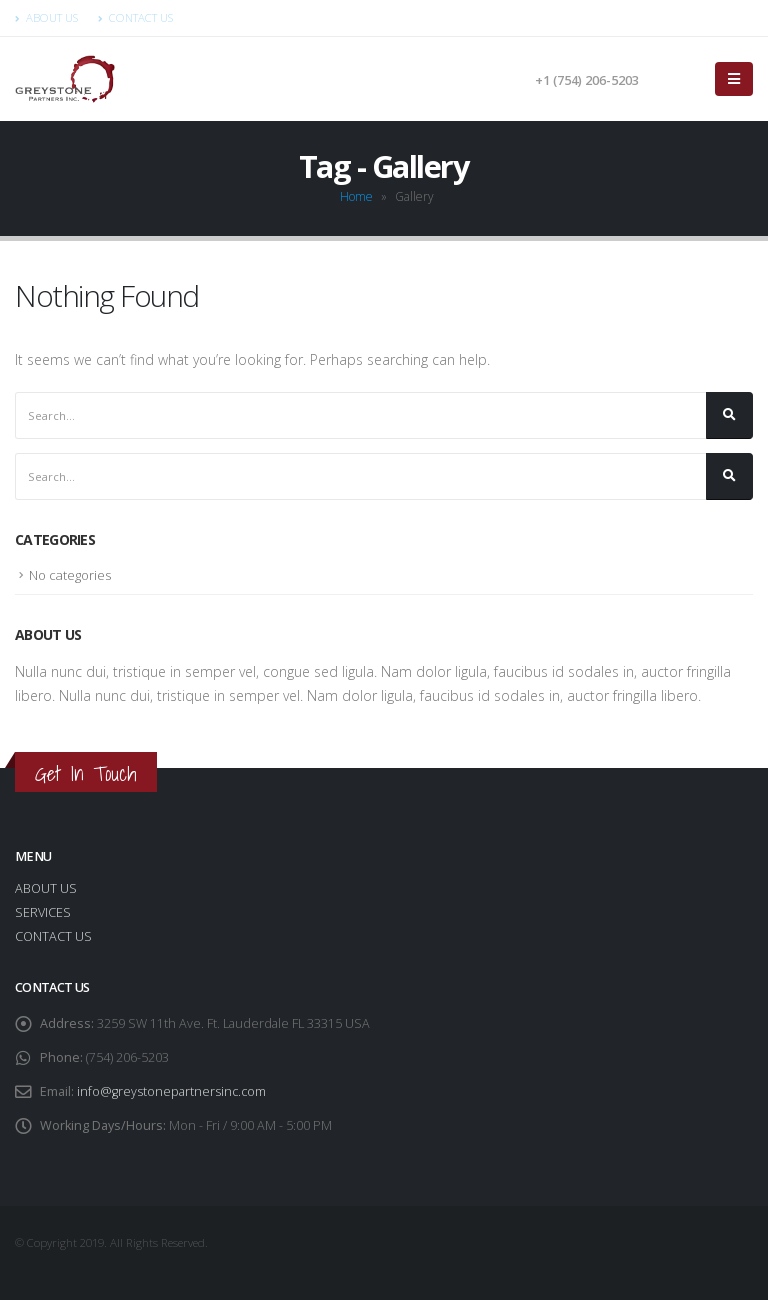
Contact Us (135, 17)
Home (356, 196)
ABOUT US (46, 888)
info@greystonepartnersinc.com (172, 1091)
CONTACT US (53, 936)
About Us (46, 17)
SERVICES (43, 912)
